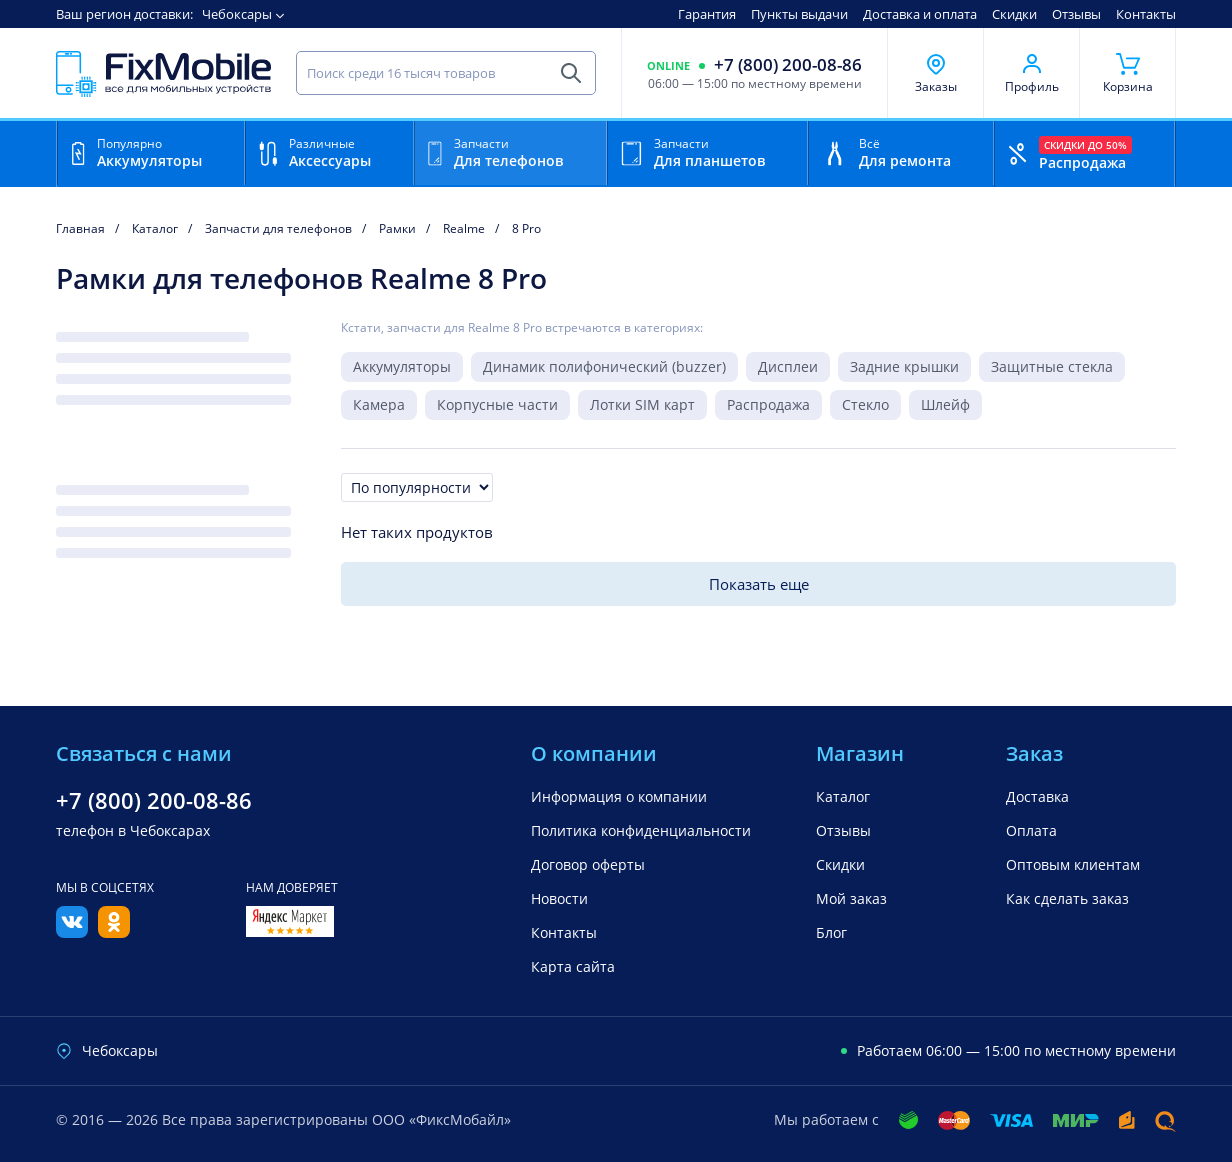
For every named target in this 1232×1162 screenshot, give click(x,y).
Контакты (1146, 14)
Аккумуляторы (402, 366)
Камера (379, 404)
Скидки (1014, 14)
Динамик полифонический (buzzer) (604, 366)
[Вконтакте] (72, 932)
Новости (559, 898)
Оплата (1031, 830)
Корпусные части (497, 404)
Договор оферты (588, 864)
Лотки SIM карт (642, 404)
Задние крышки (904, 366)
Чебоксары (237, 14)
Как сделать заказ (1067, 898)
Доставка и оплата (920, 14)
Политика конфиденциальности (641, 830)
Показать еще (759, 584)
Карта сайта (573, 966)
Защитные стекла (1052, 366)
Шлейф (945, 404)
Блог (831, 932)
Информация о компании (619, 796)
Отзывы (1076, 14)
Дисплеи (788, 366)
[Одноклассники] (114, 932)
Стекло (865, 404)
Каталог (843, 796)
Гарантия (707, 14)
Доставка (1037, 796)
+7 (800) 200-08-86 (788, 65)
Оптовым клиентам (1073, 864)
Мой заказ (851, 898)
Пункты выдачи (799, 14)
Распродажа (768, 404)
